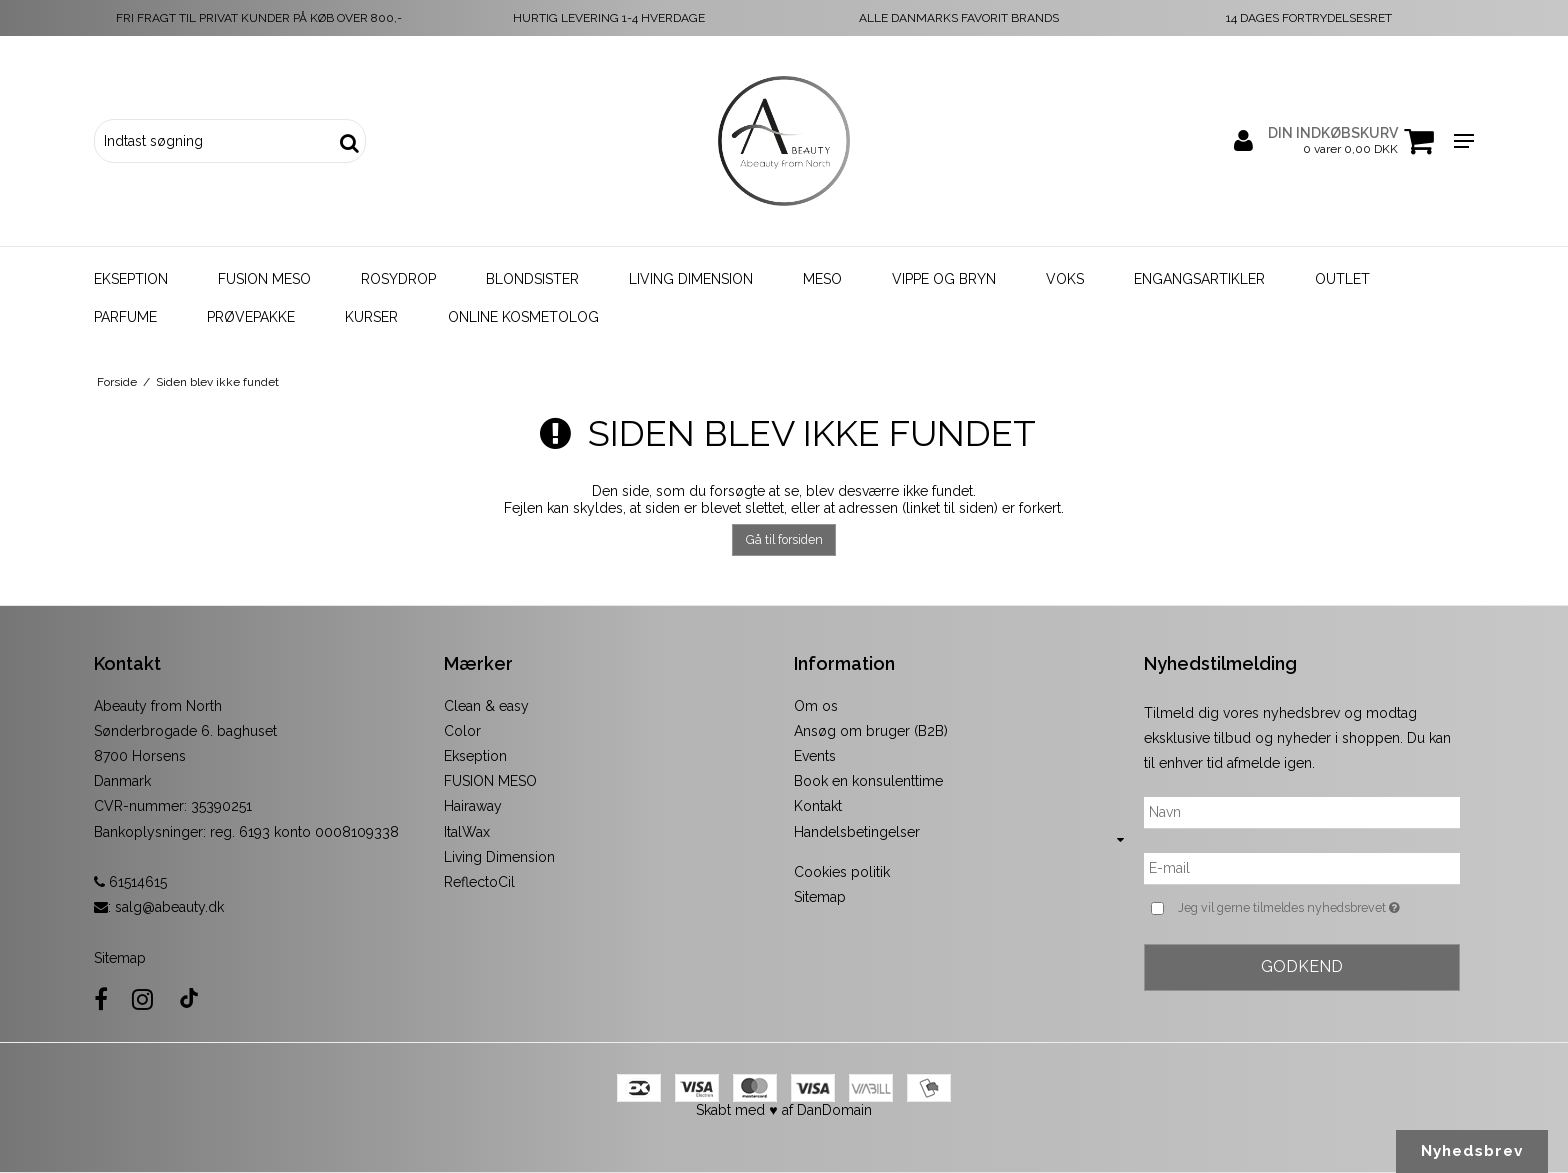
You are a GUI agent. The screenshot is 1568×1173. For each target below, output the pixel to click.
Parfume (125, 317)
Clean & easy (486, 706)
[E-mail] (1302, 868)
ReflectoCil (479, 882)
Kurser (371, 317)
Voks (1065, 279)
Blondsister (532, 279)
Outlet (1342, 279)
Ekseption (131, 279)
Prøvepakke (251, 317)
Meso (822, 279)
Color (462, 731)
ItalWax (467, 832)
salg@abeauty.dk (169, 907)
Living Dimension (691, 279)
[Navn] (1302, 812)
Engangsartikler (1199, 279)
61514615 (130, 882)
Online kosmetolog (523, 317)
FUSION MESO (490, 781)
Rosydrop (398, 279)
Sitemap (120, 958)
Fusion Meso (264, 279)
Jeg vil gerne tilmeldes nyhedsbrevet (1319, 908)
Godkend (1302, 966)
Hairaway (473, 806)
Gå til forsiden (784, 539)
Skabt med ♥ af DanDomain (783, 1110)
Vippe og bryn (944, 279)
